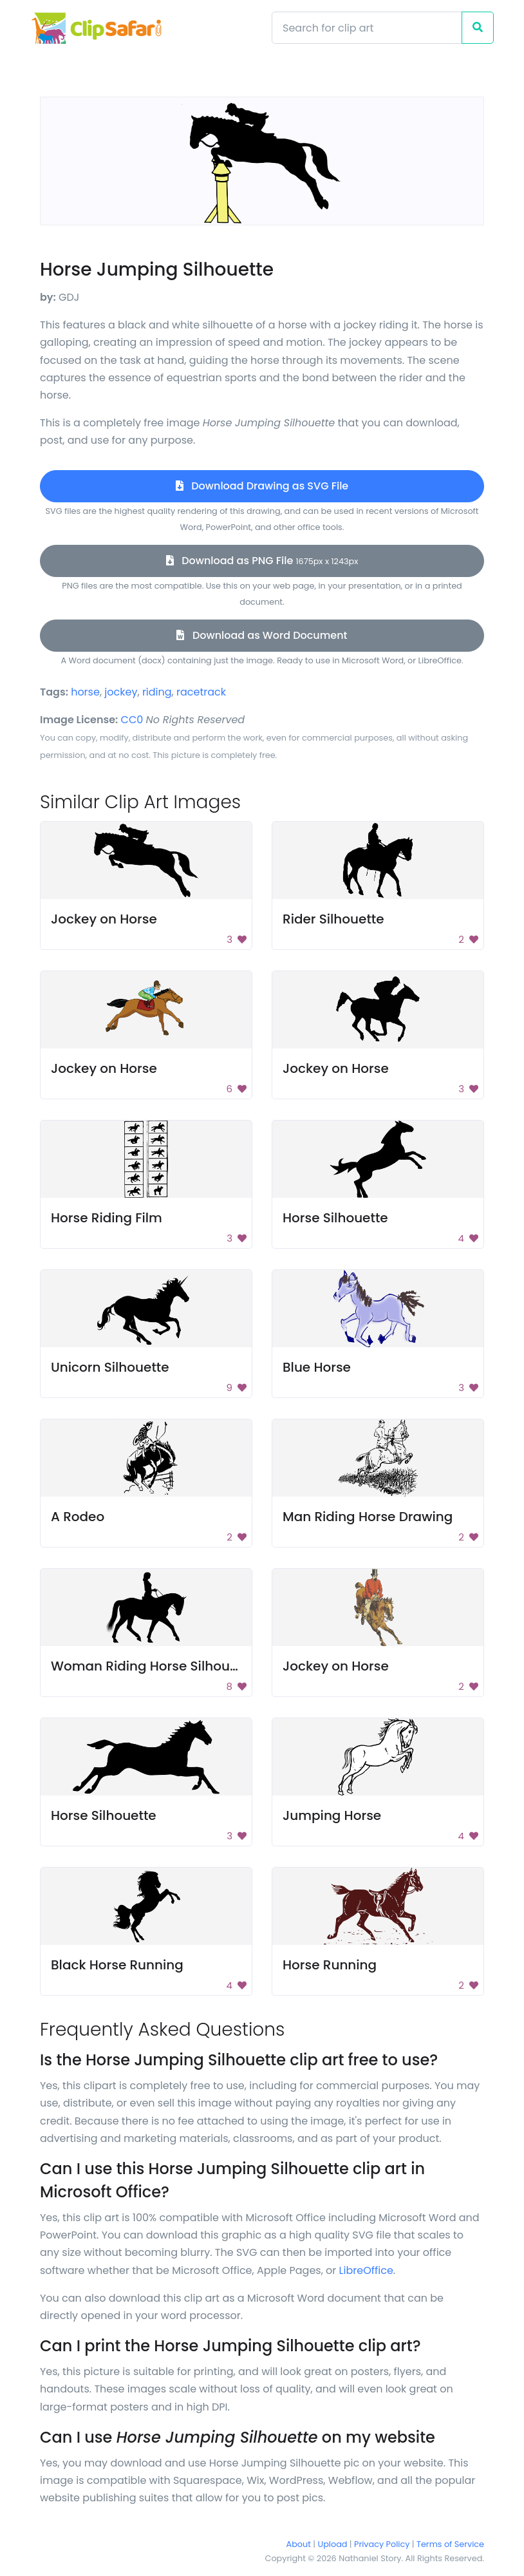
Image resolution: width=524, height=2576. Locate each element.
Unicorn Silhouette (110, 1367)
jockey (120, 692)
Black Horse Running (117, 1965)
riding (157, 692)
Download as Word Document (261, 635)
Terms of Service (450, 2544)
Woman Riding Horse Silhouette (153, 1666)
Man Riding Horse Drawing (368, 1517)
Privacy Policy (381, 2544)
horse (85, 692)
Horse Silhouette (335, 1218)
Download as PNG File (262, 560)
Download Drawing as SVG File (262, 485)
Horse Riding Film (106, 1218)
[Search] (367, 28)
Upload (333, 2544)
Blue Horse (317, 1367)
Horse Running (330, 1965)
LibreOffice (366, 2270)
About (298, 2544)
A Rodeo (77, 1517)
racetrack (201, 692)
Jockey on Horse (104, 919)
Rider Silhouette (333, 919)
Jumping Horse (332, 1815)
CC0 (132, 719)
